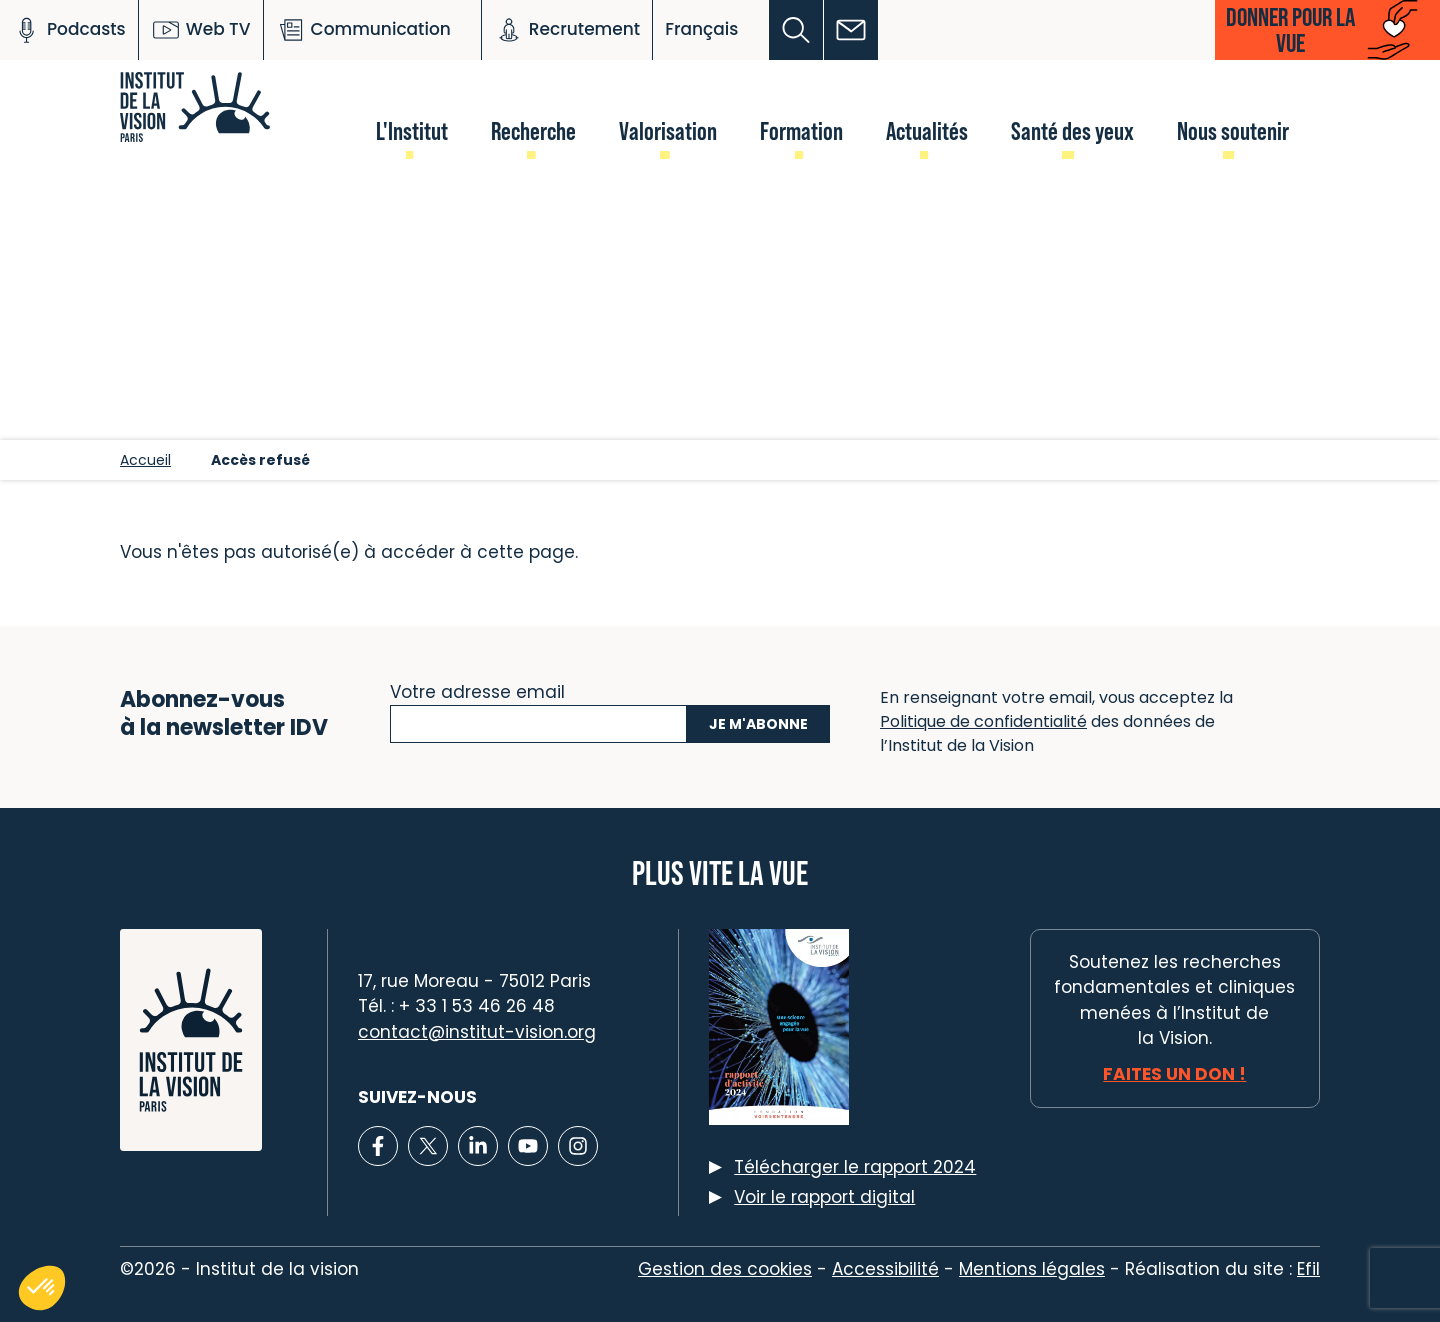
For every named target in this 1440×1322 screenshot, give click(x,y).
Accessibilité (885, 1269)
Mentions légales (1032, 1269)
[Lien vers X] (428, 1146)
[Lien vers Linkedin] (478, 1146)
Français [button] (701, 29)
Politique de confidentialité (983, 721)
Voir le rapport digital (824, 1197)
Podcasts (69, 30)
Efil (1308, 1269)
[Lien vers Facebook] (378, 1146)
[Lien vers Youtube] (528, 1146)
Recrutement (567, 30)
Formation (801, 130)
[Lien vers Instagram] (578, 1146)
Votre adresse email (477, 690)
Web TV (201, 30)
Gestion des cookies (725, 1269)
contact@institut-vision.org (477, 1032)
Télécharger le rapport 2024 (855, 1167)
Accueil (145, 460)
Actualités (927, 130)
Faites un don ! (1174, 1074)
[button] (796, 30)
